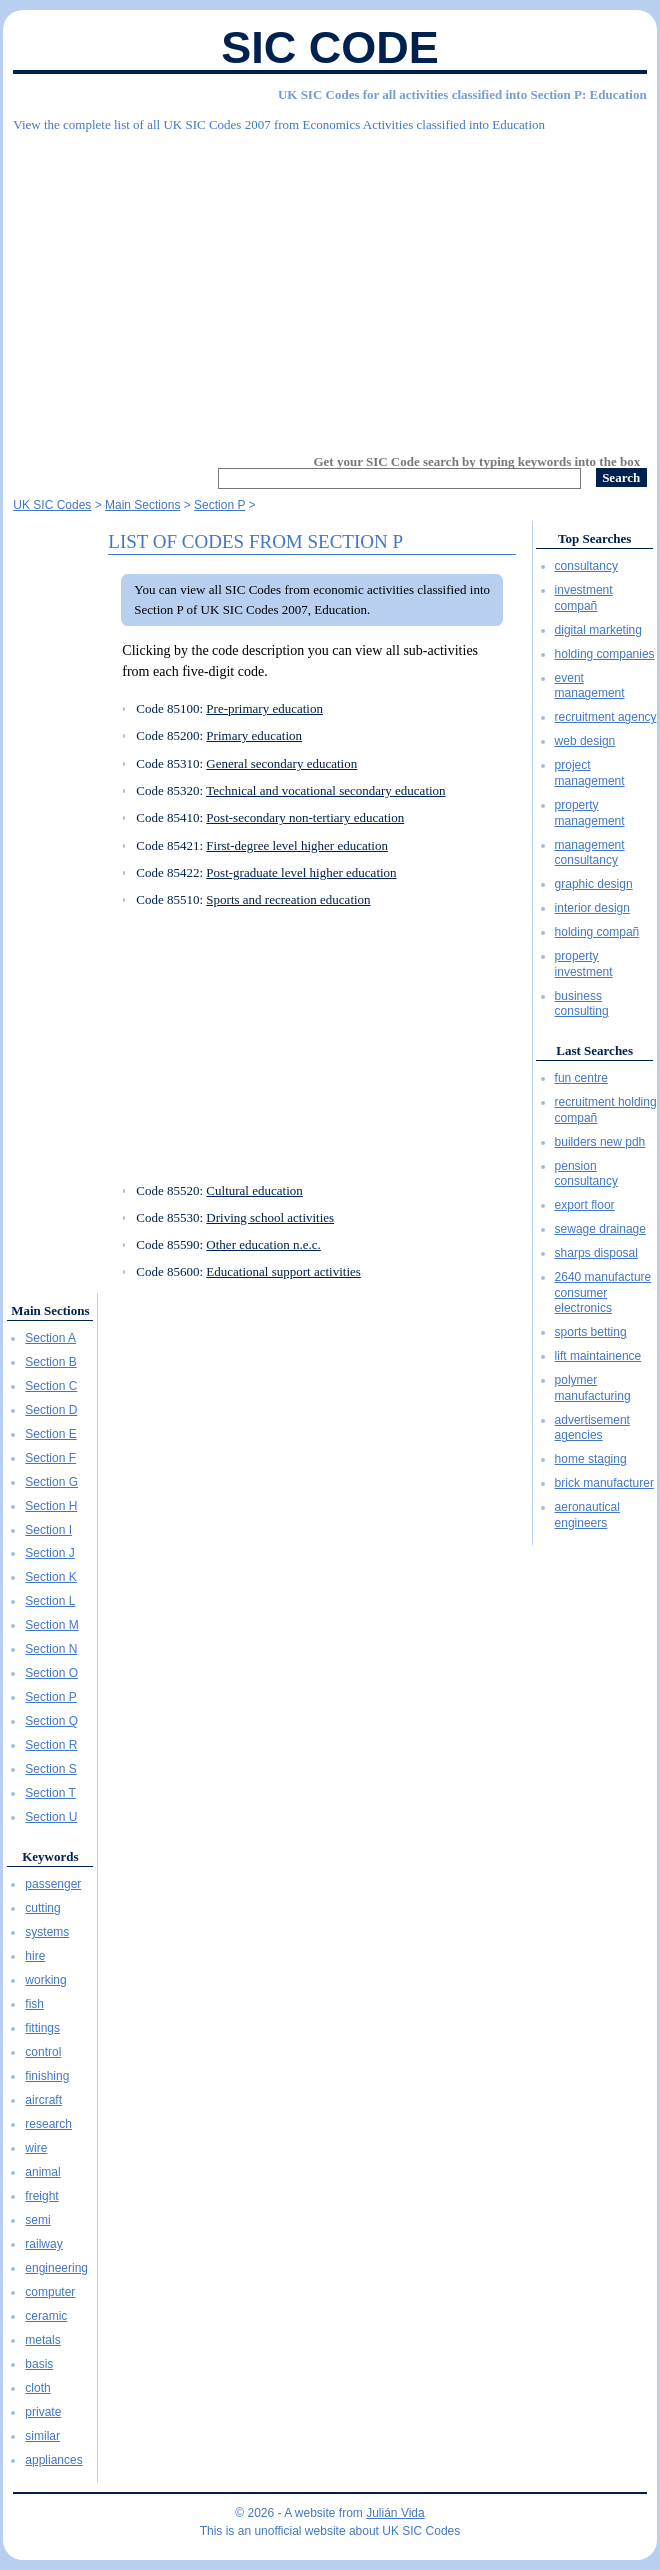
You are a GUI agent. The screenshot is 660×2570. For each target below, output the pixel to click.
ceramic (46, 2316)
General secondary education (281, 763)
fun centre (581, 1078)
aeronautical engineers (587, 1515)
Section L (50, 1601)
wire (36, 2148)
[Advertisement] (329, 285)
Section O (51, 1673)
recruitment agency (606, 717)
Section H (51, 1506)
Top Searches (594, 538)
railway (43, 2244)
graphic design (594, 884)
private (43, 2412)
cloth (37, 2388)
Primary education (254, 735)
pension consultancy (586, 1174)
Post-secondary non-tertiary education (305, 817)
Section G (51, 1482)
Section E (50, 1434)
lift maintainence (598, 1356)
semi (37, 2220)
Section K (50, 1577)
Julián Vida (395, 2513)
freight (41, 2196)
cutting (42, 1908)
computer (50, 2292)
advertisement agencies (592, 1428)
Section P (50, 1697)
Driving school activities (270, 1217)
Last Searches (594, 1050)
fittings (42, 2028)
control (43, 2052)
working (45, 1980)
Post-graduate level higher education (301, 872)
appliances (53, 2460)
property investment (584, 964)
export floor (585, 1205)
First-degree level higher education (297, 845)
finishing (47, 2076)
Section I (48, 1530)
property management (590, 813)
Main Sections (50, 1310)
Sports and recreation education (288, 899)
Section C (51, 1386)
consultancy (586, 566)
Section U (51, 1817)
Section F (50, 1458)
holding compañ (597, 932)
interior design (592, 908)
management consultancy (590, 853)
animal (42, 2172)
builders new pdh (600, 1142)
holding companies (605, 654)
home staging (591, 1459)
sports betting (591, 1332)
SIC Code (330, 47)
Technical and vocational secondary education (325, 790)
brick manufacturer (604, 1483)
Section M (51, 1625)
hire (35, 1956)
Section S (50, 1769)
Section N (51, 1649)
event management (590, 686)
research (48, 2124)
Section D (51, 1410)
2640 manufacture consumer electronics (603, 1292)
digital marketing (598, 630)
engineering (56, 2268)
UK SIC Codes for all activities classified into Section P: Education (462, 94)
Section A (50, 1338)
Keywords (50, 1856)
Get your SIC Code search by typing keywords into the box (476, 461)
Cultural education (254, 1190)
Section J (49, 1553)
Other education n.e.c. (263, 1244)
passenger (53, 1884)
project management (590, 773)
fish (34, 2004)
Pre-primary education (264, 708)
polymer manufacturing (593, 1388)
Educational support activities (283, 1271)
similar (42, 2436)
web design (585, 741)
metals (42, 2340)
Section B (50, 1362)
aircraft (43, 2100)
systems (47, 1932)
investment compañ (584, 598)
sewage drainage (600, 1229)
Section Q (51, 1721)
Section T (50, 1793)
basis (39, 2364)
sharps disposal (596, 1253)
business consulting (582, 1004)
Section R (51, 1745)
